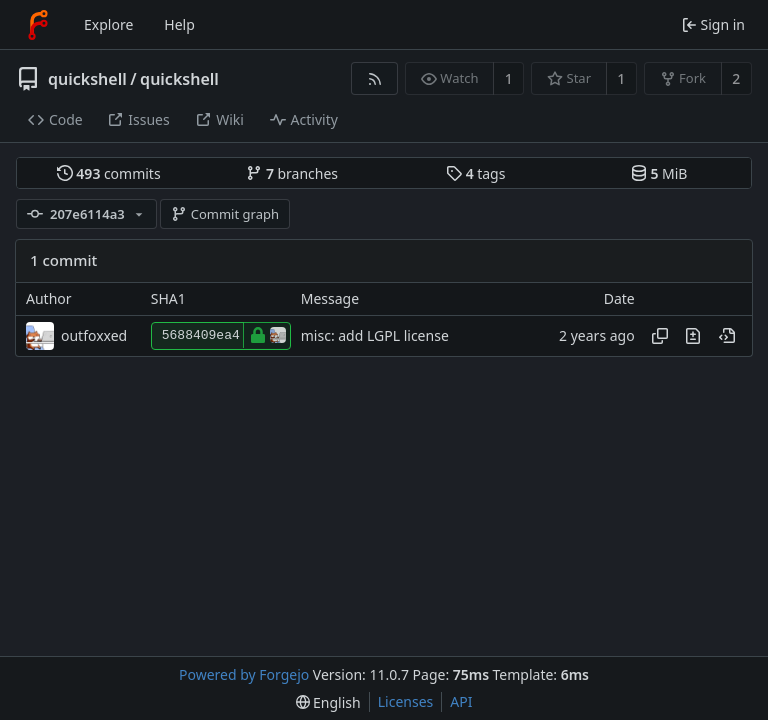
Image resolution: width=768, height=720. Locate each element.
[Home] (38, 25)
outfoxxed (94, 335)
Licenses (406, 701)
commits (109, 173)
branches (292, 173)
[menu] (328, 702)
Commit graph (225, 214)
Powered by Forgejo (244, 674)
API (461, 701)
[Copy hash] (660, 336)
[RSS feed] (374, 78)
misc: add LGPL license (375, 335)
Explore (108, 24)
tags (475, 173)
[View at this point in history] (727, 336)
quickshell (87, 79)
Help (179, 24)
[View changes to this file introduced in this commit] (693, 336)
